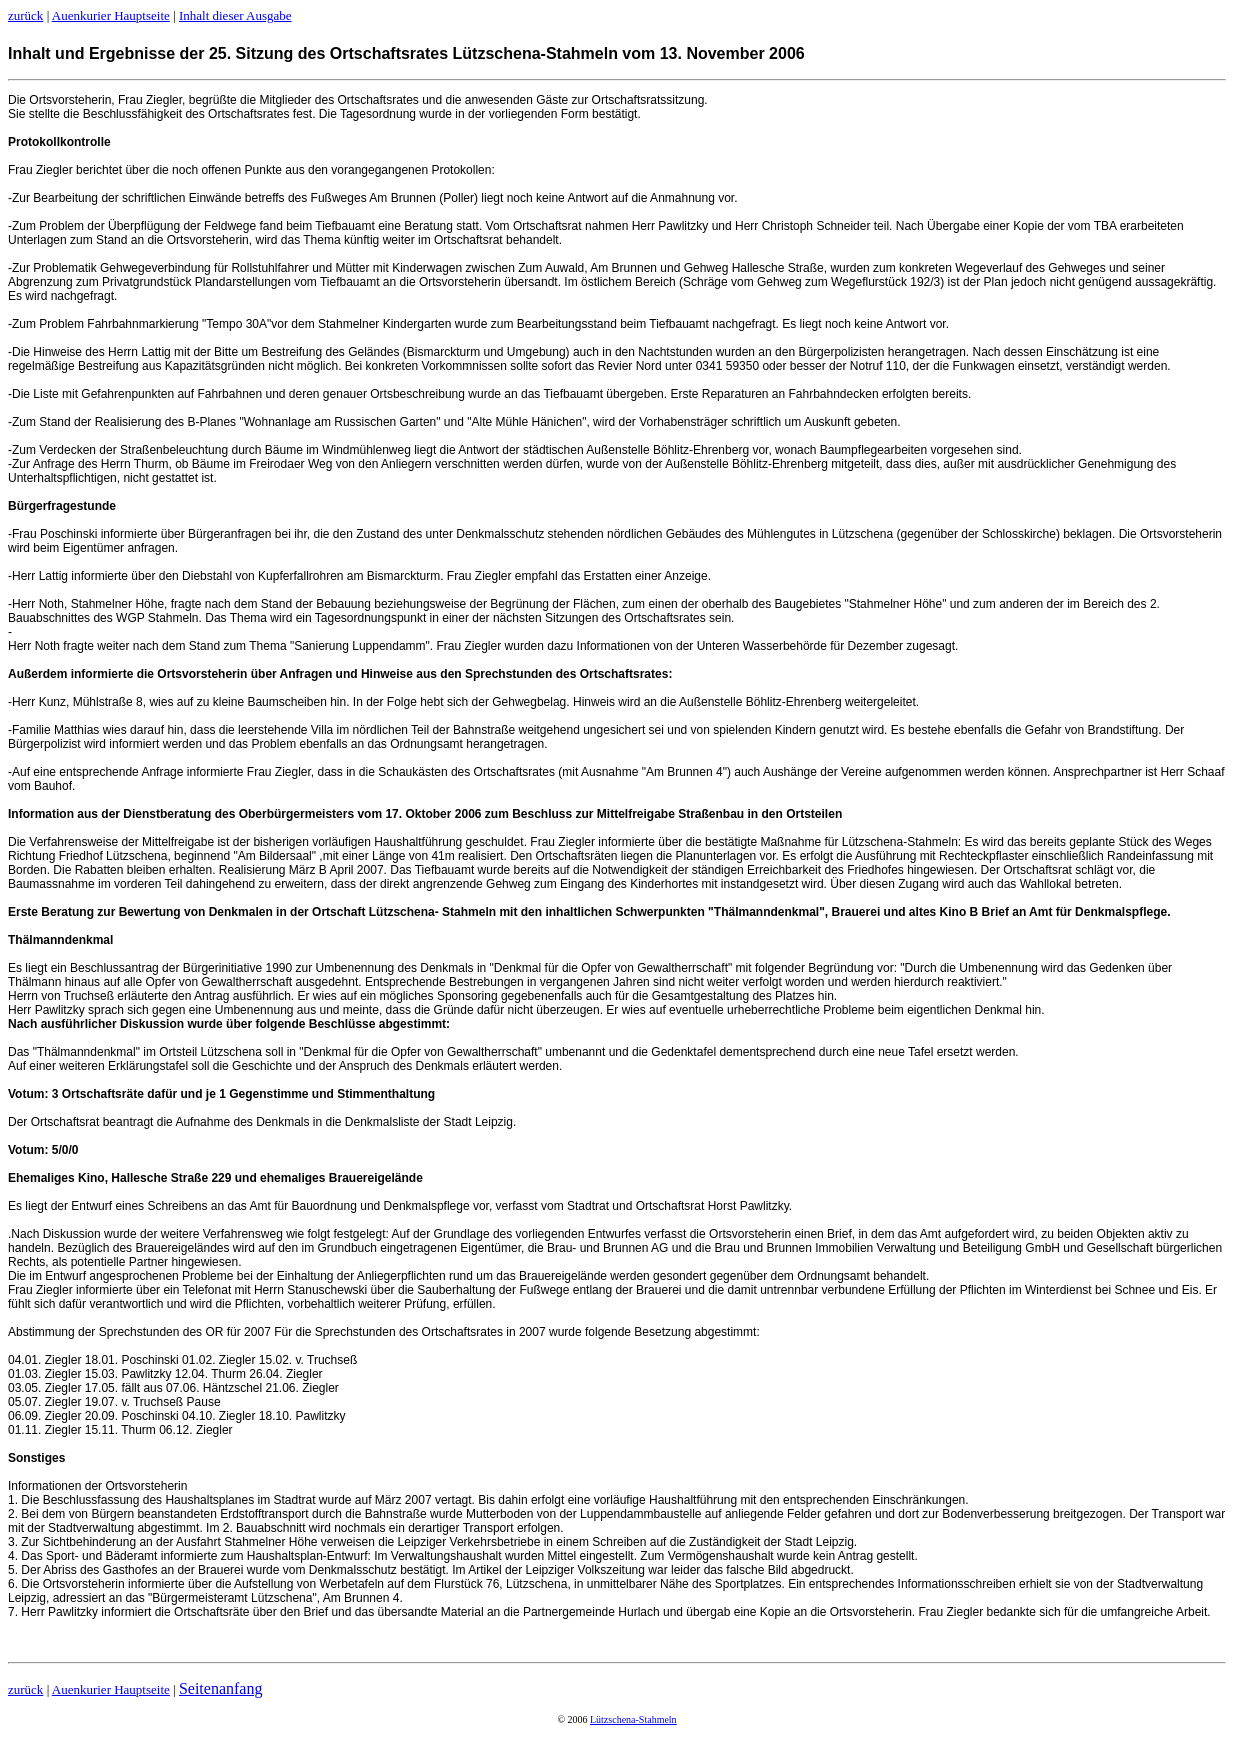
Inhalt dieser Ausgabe (235, 15)
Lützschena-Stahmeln (633, 1719)
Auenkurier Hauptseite (111, 15)
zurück (25, 15)
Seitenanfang (221, 1688)
